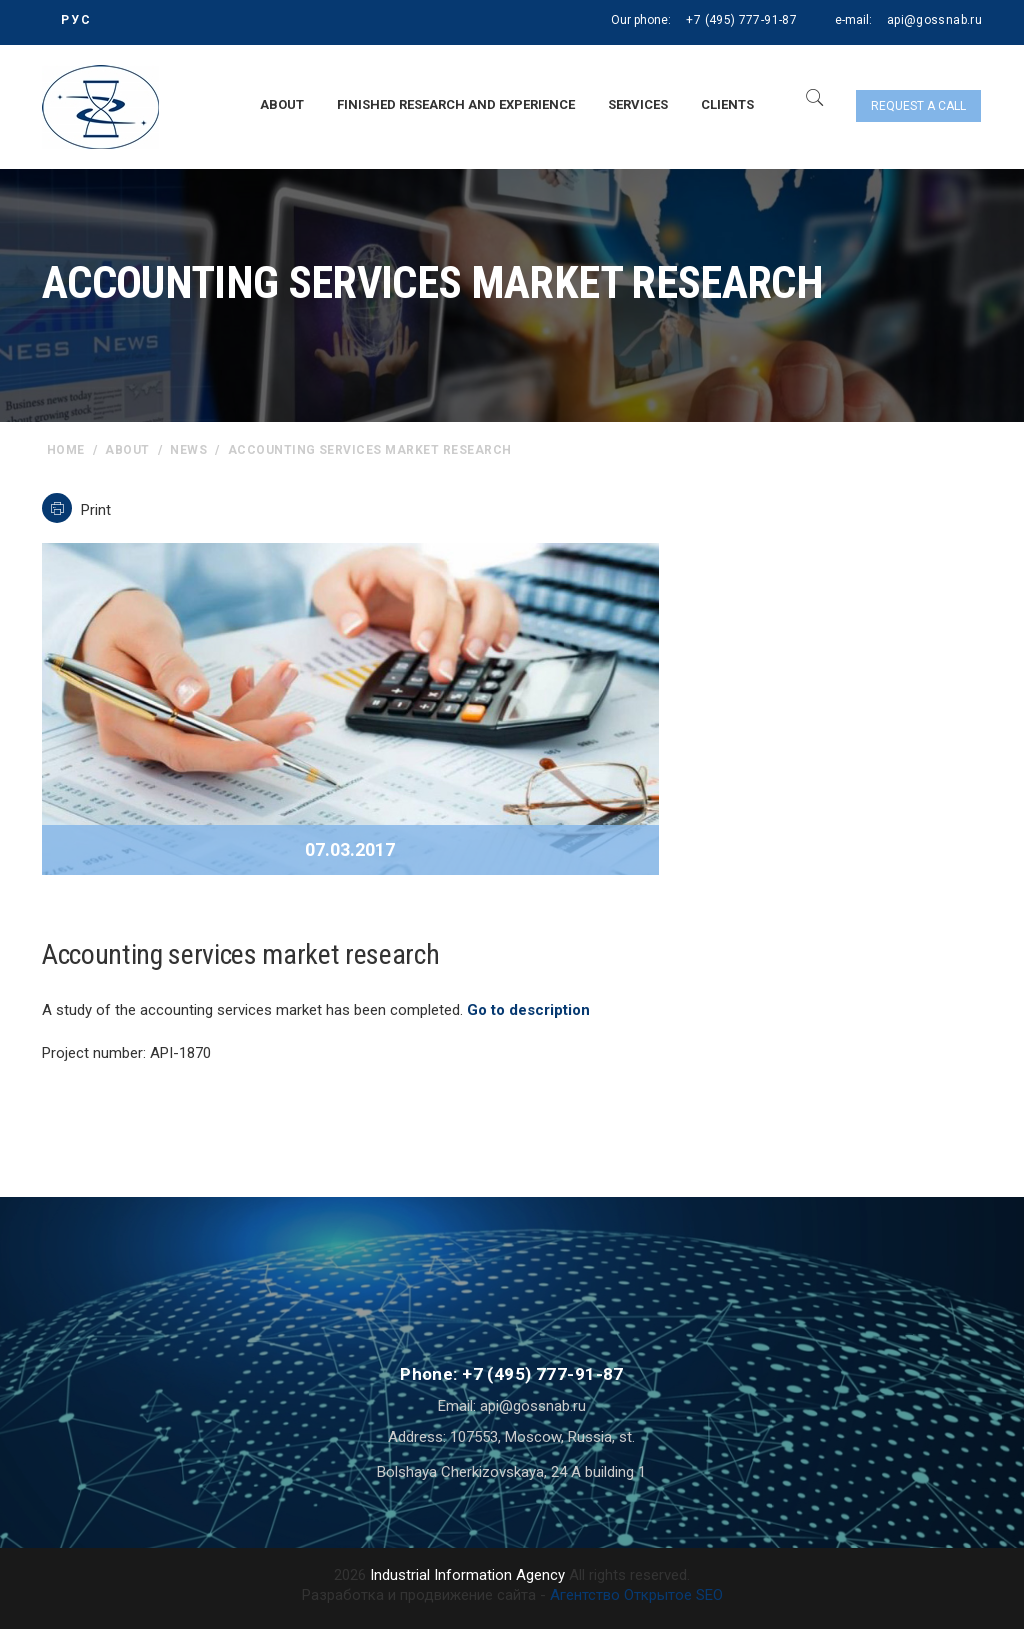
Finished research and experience (456, 104)
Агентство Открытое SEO (636, 1595)
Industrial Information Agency (467, 1575)
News (188, 450)
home (66, 450)
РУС (76, 20)
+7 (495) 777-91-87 (741, 20)
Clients (727, 104)
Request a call (918, 106)
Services (638, 104)
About (282, 104)
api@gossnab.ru (934, 20)
